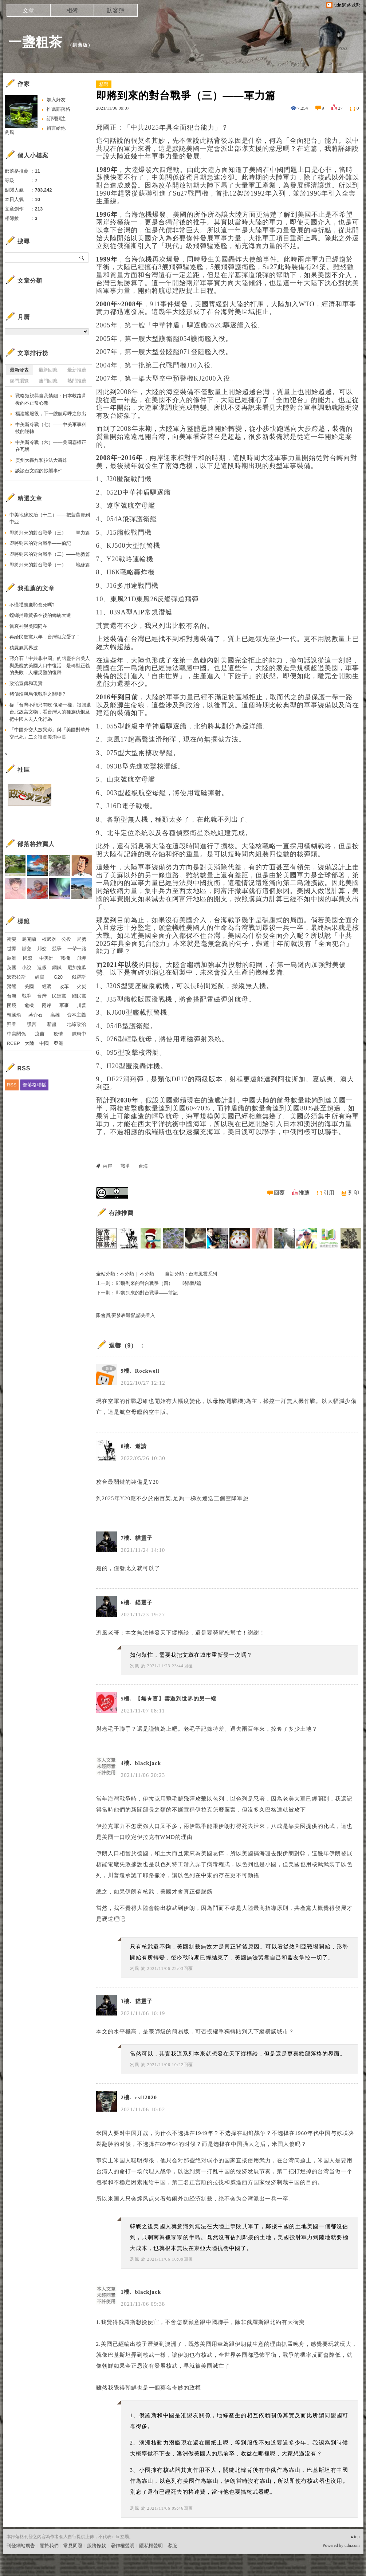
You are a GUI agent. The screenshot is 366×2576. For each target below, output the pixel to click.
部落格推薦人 (36, 844)
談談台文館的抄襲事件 (39, 470)
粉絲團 (14, 2570)
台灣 (42, 996)
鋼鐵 (57, 967)
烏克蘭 (29, 939)
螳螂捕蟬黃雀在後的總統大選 (40, 615)
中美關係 (16, 1034)
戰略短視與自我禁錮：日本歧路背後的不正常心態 (50, 399)
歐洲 (11, 958)
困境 (11, 1005)
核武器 (49, 939)
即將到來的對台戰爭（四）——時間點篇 (158, 1283)
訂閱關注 (56, 118)
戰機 (65, 958)
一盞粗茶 (35, 42)
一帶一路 (76, 948)
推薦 (304, 1193)
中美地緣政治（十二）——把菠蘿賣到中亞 (49, 518)
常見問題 (72, 2545)
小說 (26, 967)
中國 (44, 1043)
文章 (28, 10)
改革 (64, 986)
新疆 (51, 1024)
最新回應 (48, 370)
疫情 (58, 1034)
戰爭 (125, 1166)
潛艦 (11, 986)
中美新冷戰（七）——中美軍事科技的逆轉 (50, 428)
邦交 (42, 948)
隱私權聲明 (151, 2545)
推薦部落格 (58, 109)
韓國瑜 (14, 1015)
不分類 (127, 1274)
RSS (12, 1085)
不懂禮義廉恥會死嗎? (32, 604)
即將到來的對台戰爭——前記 (147, 1292)
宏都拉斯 (16, 977)
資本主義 (76, 1015)
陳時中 (79, 1034)
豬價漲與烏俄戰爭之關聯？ (37, 694)
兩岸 (107, 1166)
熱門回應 (48, 381)
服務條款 (96, 2545)
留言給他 (56, 128)
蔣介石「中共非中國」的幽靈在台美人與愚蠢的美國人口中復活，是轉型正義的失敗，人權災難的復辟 (49, 665)
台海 (143, 1166)
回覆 (279, 1193)
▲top (354, 2536)
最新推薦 (76, 370)
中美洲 (46, 958)
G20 (58, 977)
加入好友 (56, 99)
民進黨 (59, 996)
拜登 (11, 1024)
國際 (27, 958)
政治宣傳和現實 (26, 683)
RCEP (13, 1043)
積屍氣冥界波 (23, 647)
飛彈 (81, 958)
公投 (66, 939)
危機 (29, 1005)
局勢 (81, 939)
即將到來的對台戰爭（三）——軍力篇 (49, 532)
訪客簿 (116, 10)
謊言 (31, 1024)
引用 (328, 1193)
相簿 (72, 10)
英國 (11, 967)
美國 (29, 986)
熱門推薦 (76, 381)
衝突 (11, 939)
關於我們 (49, 2545)
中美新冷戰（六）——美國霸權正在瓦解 (50, 446)
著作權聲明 (122, 2545)
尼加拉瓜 (76, 967)
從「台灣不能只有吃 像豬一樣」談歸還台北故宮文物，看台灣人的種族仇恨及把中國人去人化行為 (50, 712)
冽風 (134, 1665)
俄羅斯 (79, 977)
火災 (81, 986)
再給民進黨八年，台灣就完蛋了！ (44, 637)
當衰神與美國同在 (28, 626)
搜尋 (82, 257)
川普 (81, 1005)
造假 (42, 967)
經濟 (46, 986)
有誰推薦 (121, 1213)
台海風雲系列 (203, 1274)
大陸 (29, 1043)
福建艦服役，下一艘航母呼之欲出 (50, 413)
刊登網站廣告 (21, 2545)
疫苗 (39, 1034)
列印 (353, 1193)
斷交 (26, 948)
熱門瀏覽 (19, 381)
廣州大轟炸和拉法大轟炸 (41, 460)
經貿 (39, 977)
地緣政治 (76, 1024)
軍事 (64, 1005)
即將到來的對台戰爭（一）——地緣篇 (49, 564)
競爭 (57, 948)
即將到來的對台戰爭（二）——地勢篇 (49, 554)
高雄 (55, 1015)
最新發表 (19, 370)
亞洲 (58, 1043)
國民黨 (79, 996)
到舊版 (80, 45)
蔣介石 (35, 1015)
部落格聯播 (34, 1085)
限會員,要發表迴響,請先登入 (126, 1315)
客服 (172, 2545)
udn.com (352, 2545)
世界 (11, 948)
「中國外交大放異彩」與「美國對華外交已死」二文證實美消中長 (49, 733)
